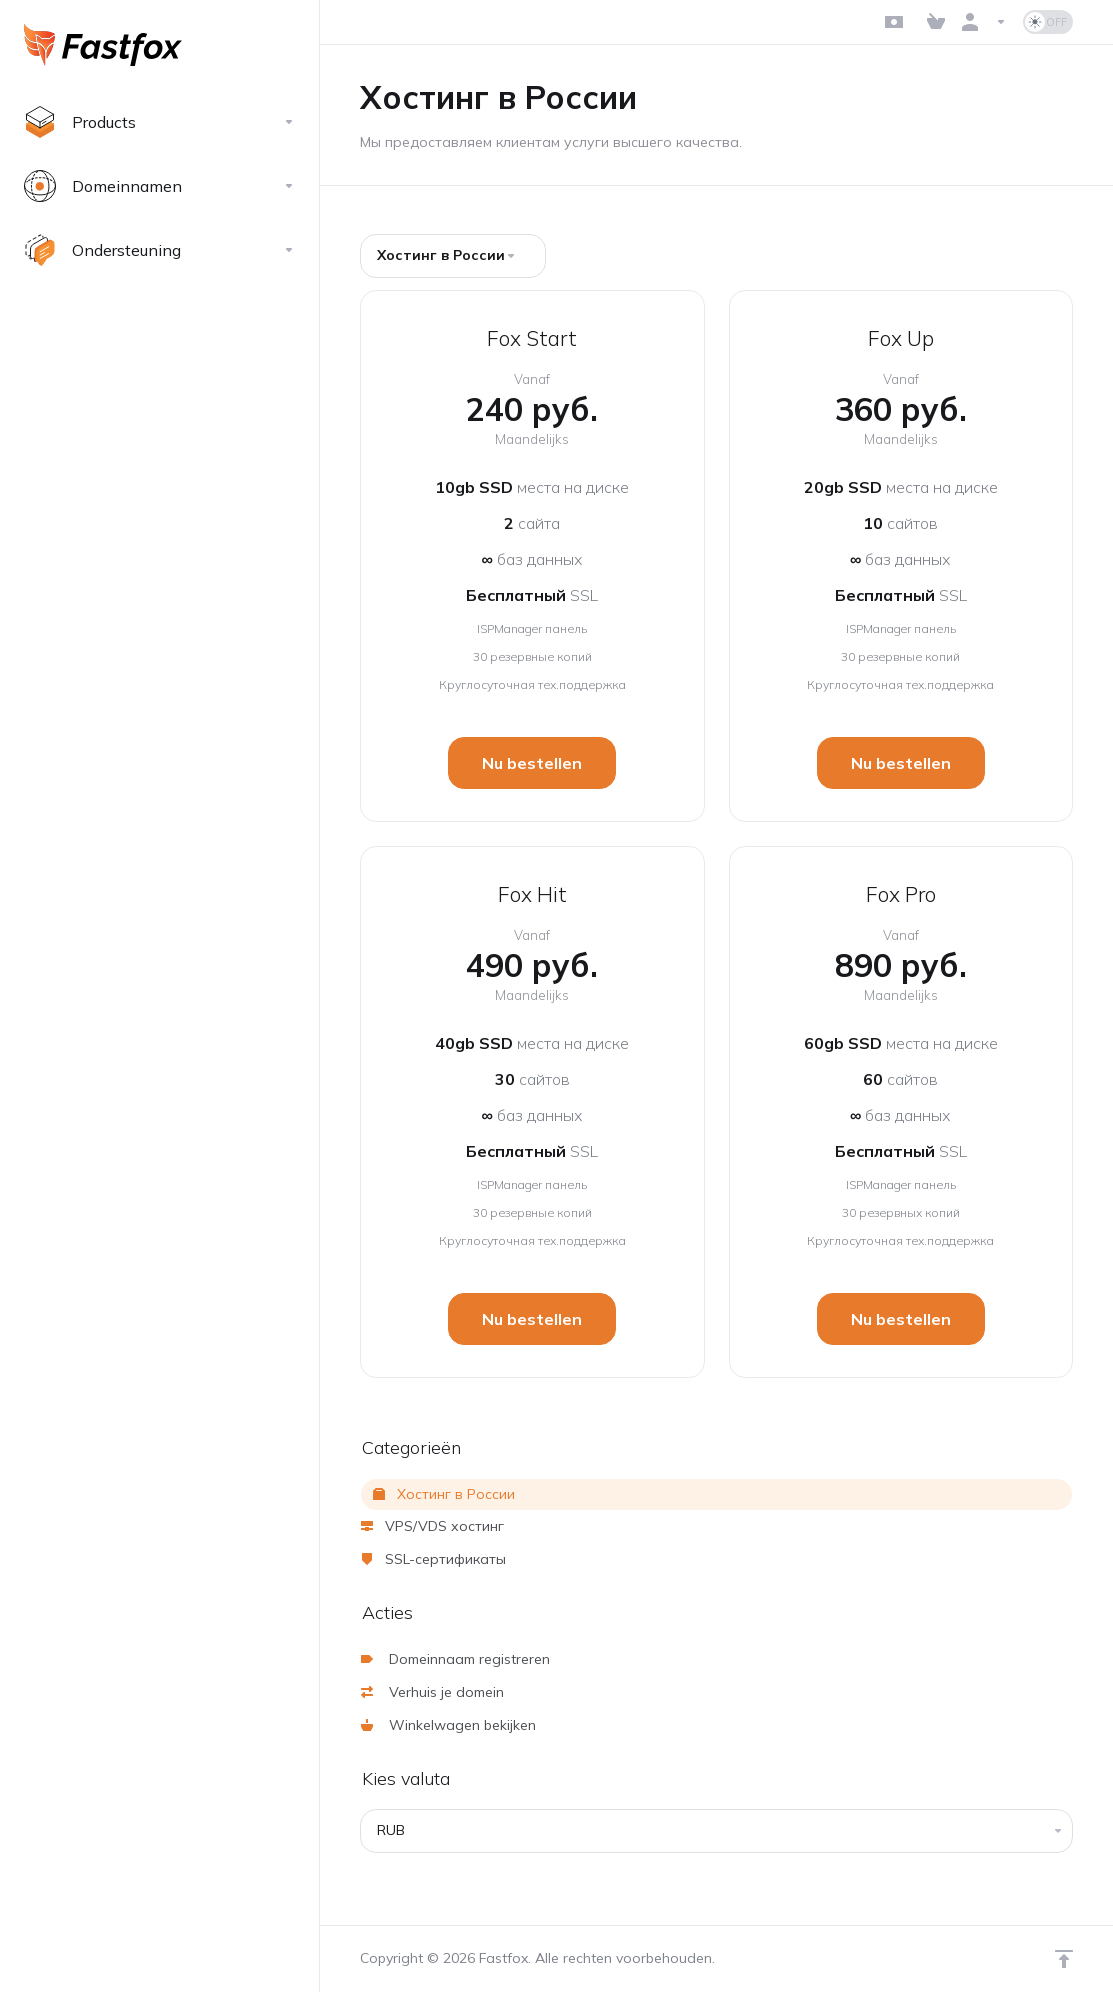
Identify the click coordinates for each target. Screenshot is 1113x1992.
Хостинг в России (444, 1494)
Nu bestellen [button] (532, 763)
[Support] (159, 250)
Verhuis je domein (432, 1692)
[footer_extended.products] (159, 122)
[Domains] (159, 186)
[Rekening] (984, 22)
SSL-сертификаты (433, 1559)
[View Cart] (936, 22)
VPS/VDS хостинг (432, 1526)
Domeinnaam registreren (455, 1659)
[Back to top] (1064, 1959)
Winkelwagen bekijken (448, 1725)
